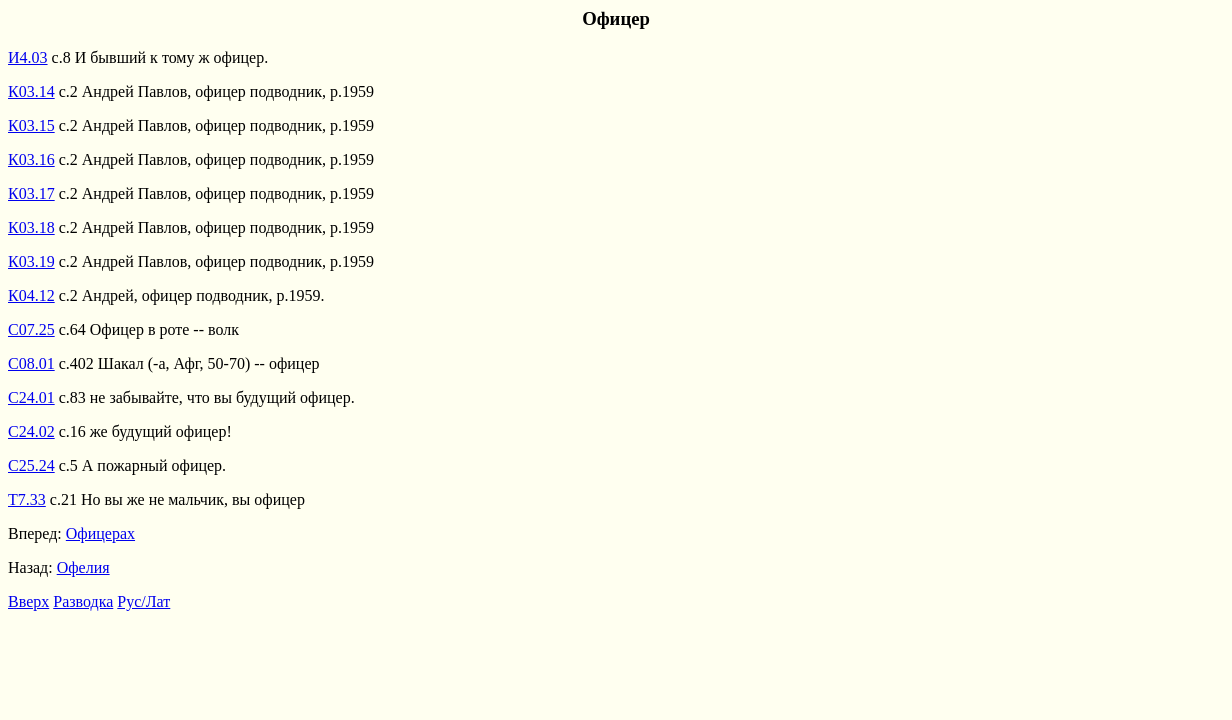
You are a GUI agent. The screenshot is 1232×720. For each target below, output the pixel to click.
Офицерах (100, 533)
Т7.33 (27, 499)
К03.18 (31, 227)
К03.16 (31, 159)
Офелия (83, 567)
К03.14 (31, 91)
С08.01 (31, 363)
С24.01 (31, 397)
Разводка (83, 601)
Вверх (28, 601)
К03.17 (31, 193)
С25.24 (31, 465)
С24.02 (31, 431)
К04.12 (31, 295)
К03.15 (31, 125)
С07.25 (31, 329)
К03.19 (31, 261)
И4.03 (28, 57)
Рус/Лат (143, 601)
